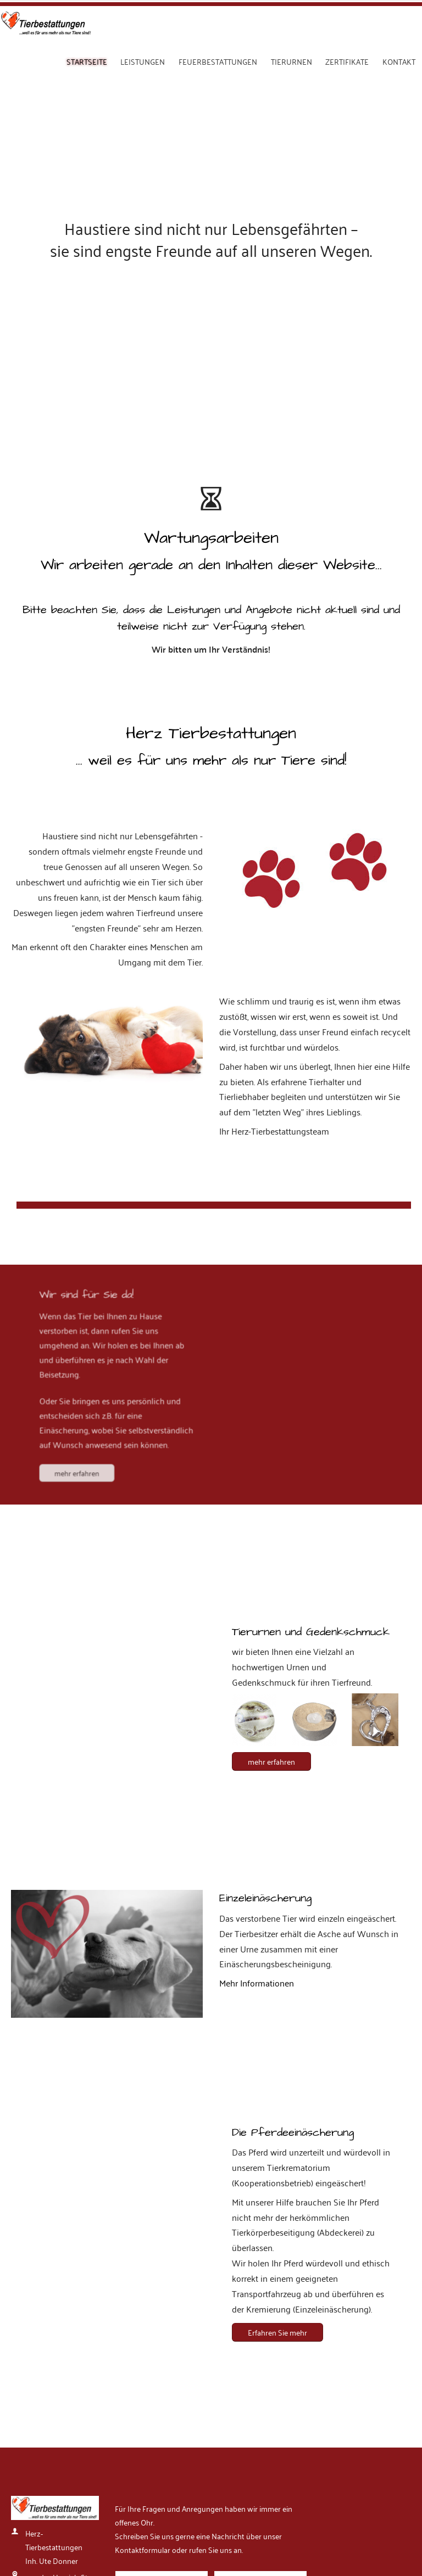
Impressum (27, 2518)
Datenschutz (70, 2518)
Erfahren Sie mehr (277, 1965)
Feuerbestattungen (218, 61)
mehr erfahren (91, 1075)
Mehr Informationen (256, 1616)
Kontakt (398, 61)
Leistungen (142, 61)
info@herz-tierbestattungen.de (58, 2333)
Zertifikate (347, 61)
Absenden (147, 2386)
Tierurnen (291, 61)
